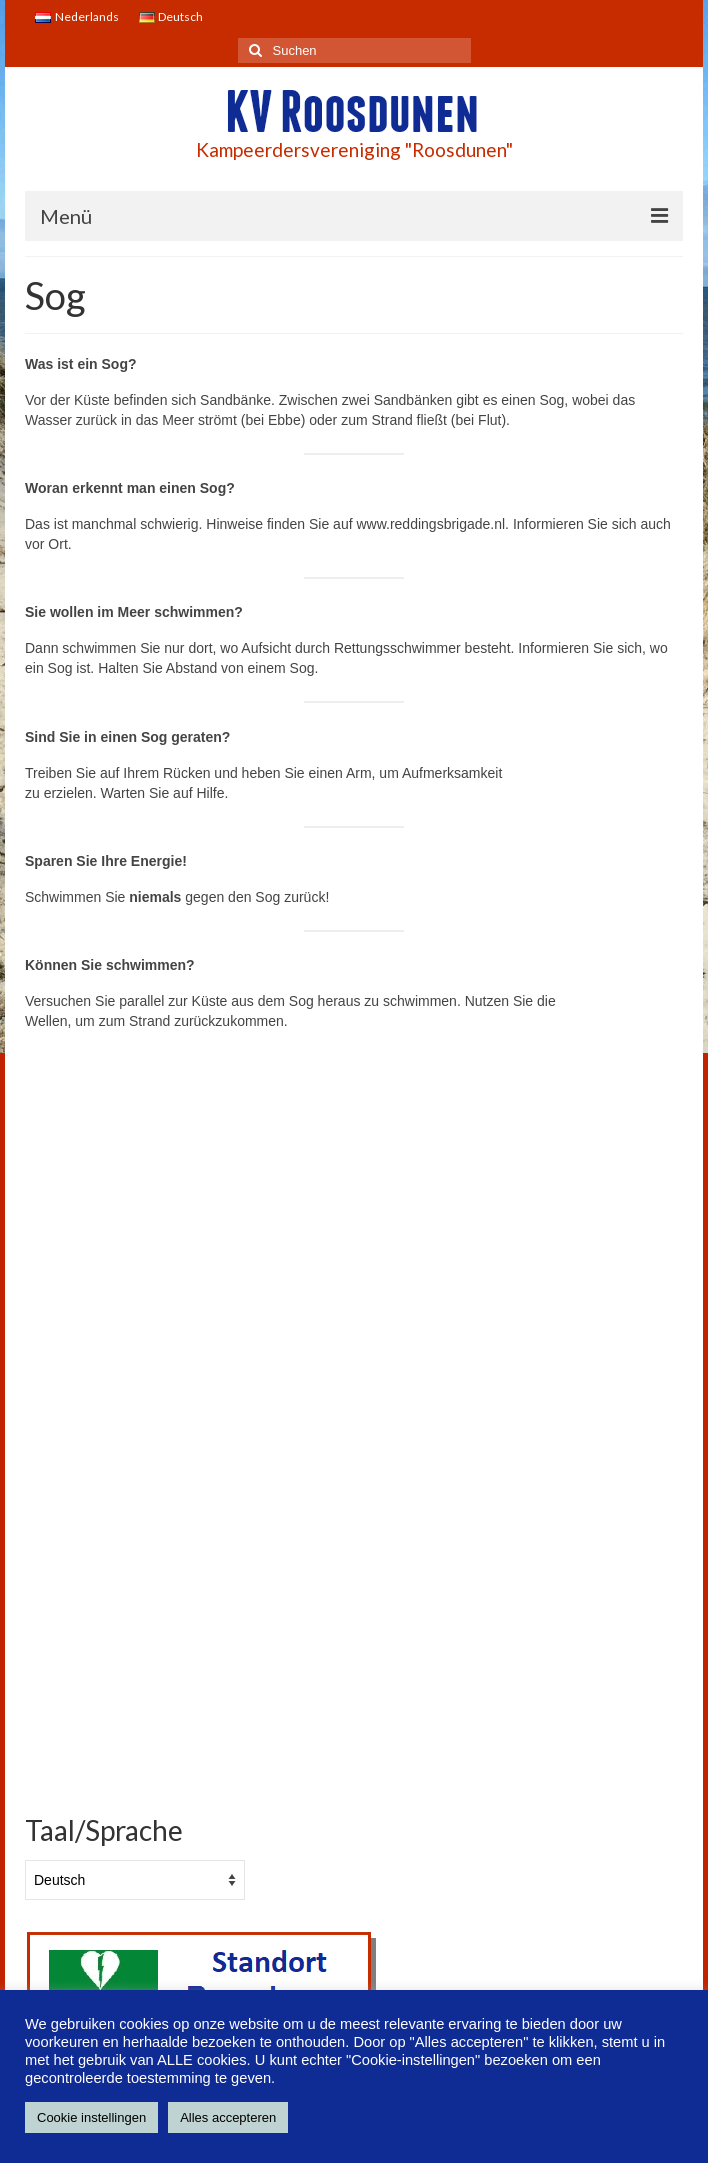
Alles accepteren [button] (228, 2117)
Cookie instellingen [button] (91, 2117)
